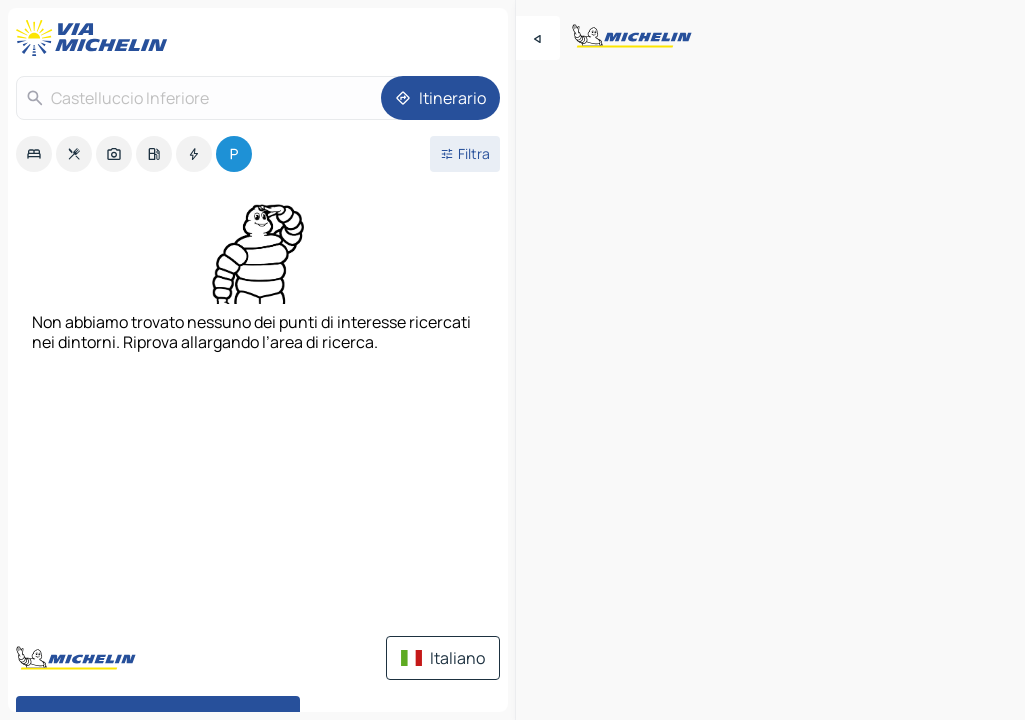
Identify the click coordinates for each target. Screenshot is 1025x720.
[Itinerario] (440, 98)
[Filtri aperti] (465, 154)
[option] (34, 154)
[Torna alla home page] (96, 38)
